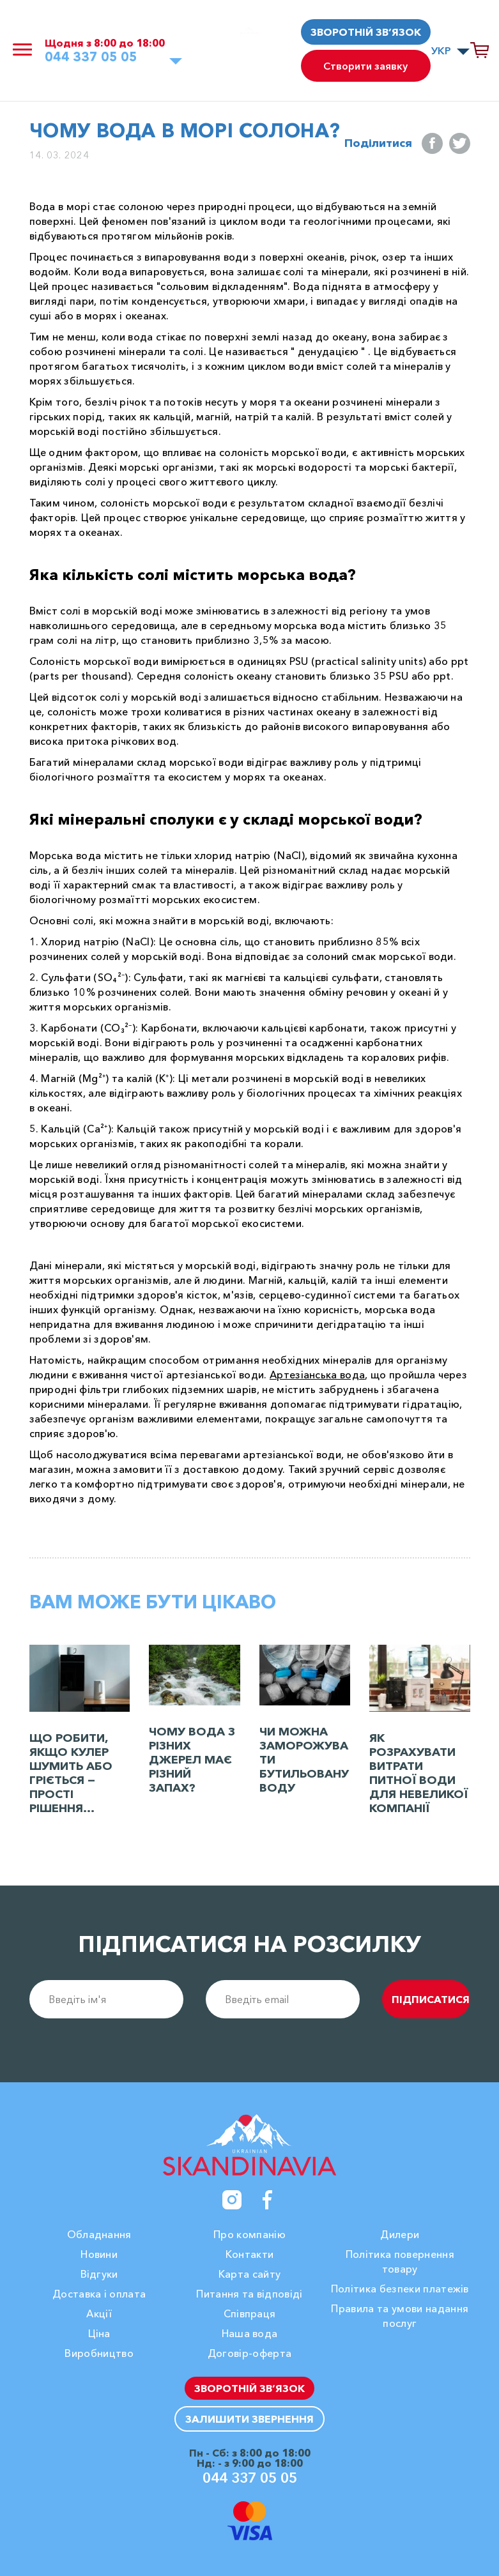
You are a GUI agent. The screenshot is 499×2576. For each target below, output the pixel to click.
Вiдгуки (99, 2273)
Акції (99, 2313)
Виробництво (99, 2353)
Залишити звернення (249, 2418)
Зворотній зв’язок (366, 32)
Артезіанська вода (317, 1374)
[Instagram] (231, 2199)
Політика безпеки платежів (400, 2288)
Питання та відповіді (249, 2293)
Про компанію (249, 2234)
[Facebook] (267, 2199)
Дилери (399, 2234)
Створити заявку (365, 65)
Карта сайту (250, 2273)
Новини (99, 2254)
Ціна (99, 2333)
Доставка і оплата (99, 2293)
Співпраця (250, 2313)
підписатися (431, 1999)
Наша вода (250, 2333)
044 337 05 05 (91, 57)
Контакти (250, 2254)
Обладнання (99, 2234)
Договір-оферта (249, 2353)
